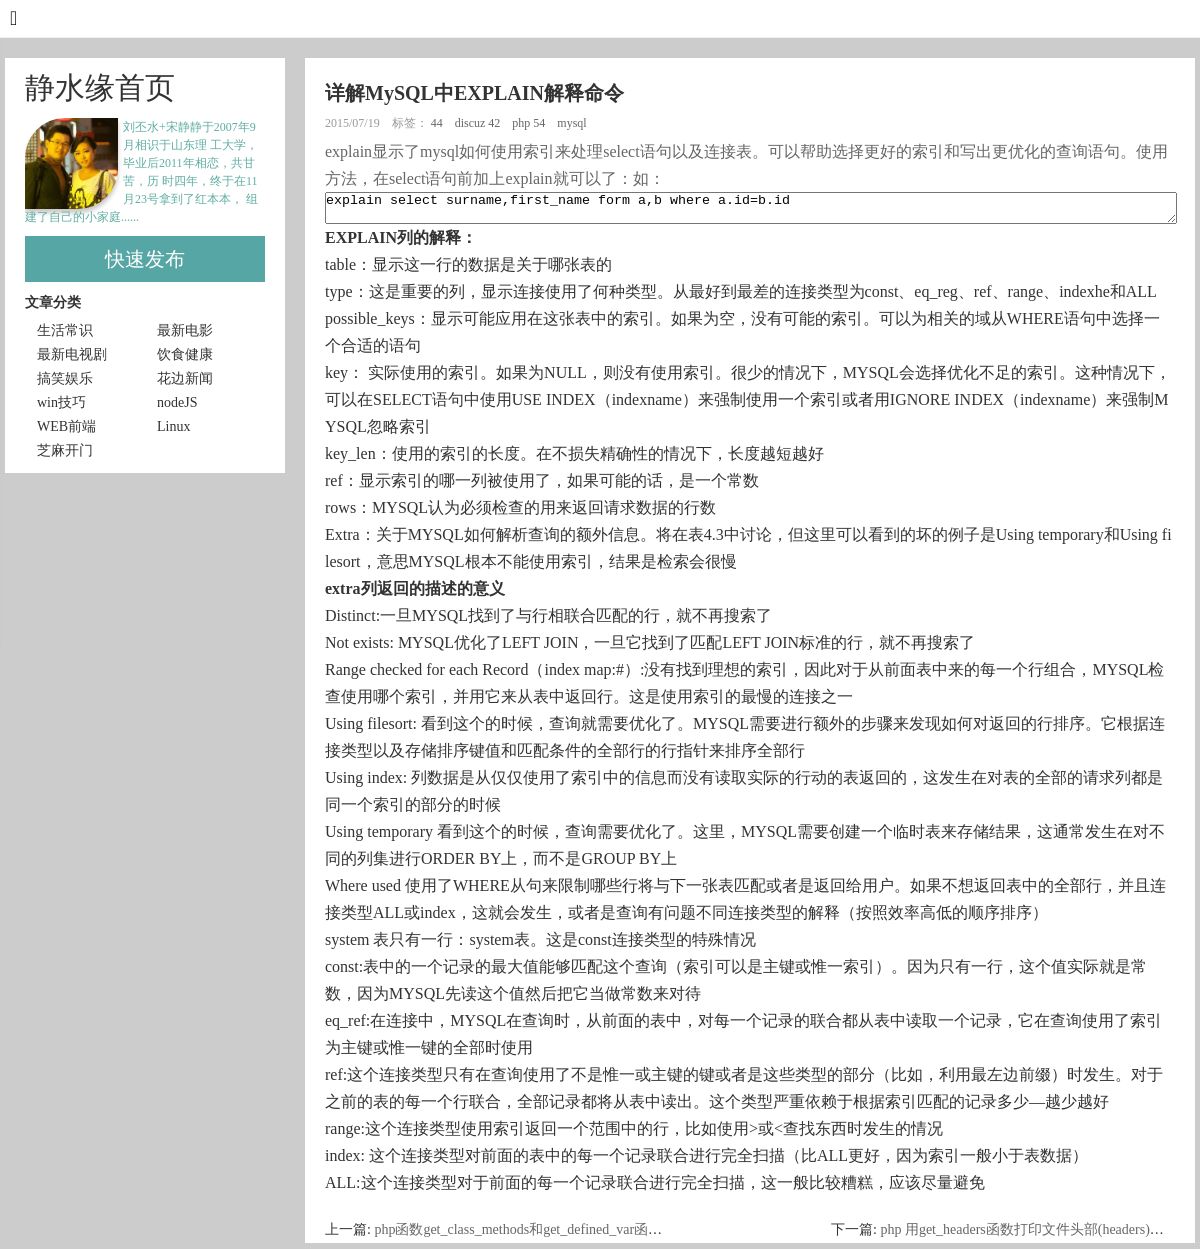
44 (438, 123)
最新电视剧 (72, 354)
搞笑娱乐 (65, 378)
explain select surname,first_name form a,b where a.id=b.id (751, 211)
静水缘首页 (100, 87)
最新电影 (185, 330)
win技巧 (61, 402)
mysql (573, 123)
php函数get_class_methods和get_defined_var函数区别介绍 (546, 1235)
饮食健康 (185, 354)
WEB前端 (66, 426)
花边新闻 (185, 378)
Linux (173, 426)
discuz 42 (479, 123)
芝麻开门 (65, 450)
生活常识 (65, 330)
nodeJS (177, 402)
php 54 (530, 123)
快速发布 (145, 259)
